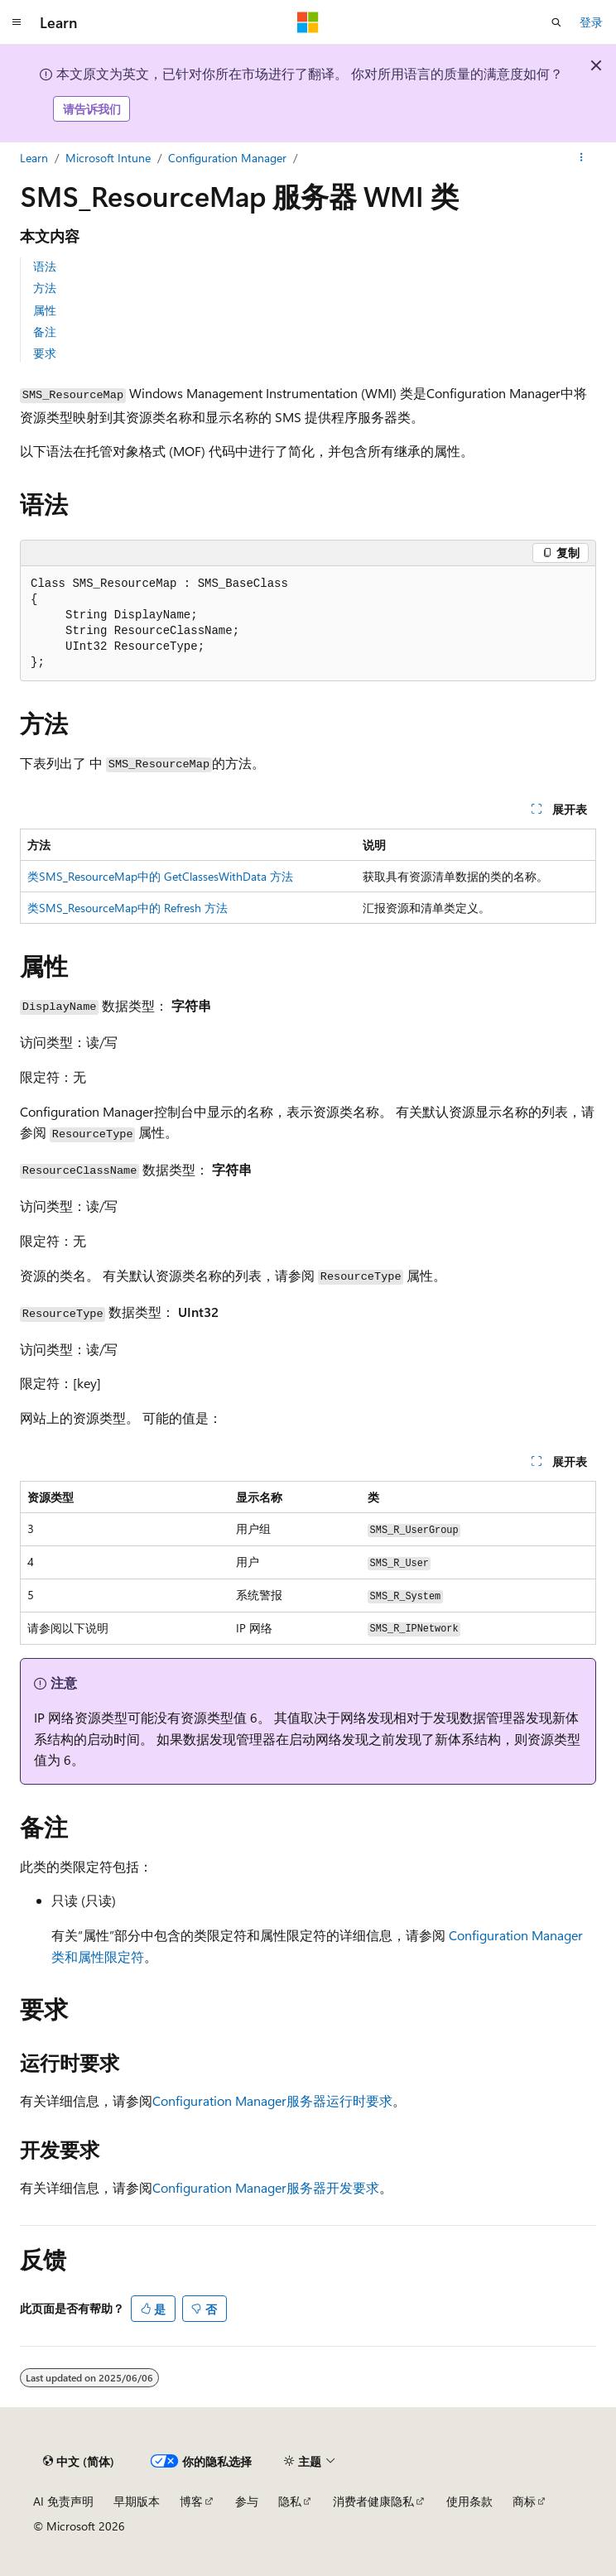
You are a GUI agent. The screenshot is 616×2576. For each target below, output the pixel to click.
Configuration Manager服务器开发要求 (265, 2187)
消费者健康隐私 (373, 2501)
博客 (191, 2501)
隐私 (289, 2501)
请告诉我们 (92, 109)
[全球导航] (16, 22)
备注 (44, 331)
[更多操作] (581, 158)
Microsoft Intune (108, 158)
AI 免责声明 (63, 2501)
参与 (246, 2501)
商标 (524, 2501)
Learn (34, 158)
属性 (44, 310)
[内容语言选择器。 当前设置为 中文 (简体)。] (78, 2461)
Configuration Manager (227, 158)
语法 (44, 266)
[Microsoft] (308, 22)
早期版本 (136, 2501)
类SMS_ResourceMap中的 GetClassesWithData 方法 (160, 876)
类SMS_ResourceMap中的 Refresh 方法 (127, 908)
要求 (44, 353)
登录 (591, 22)
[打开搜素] (556, 22)
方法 (44, 288)
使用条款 (469, 2501)
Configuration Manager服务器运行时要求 (272, 2100)
